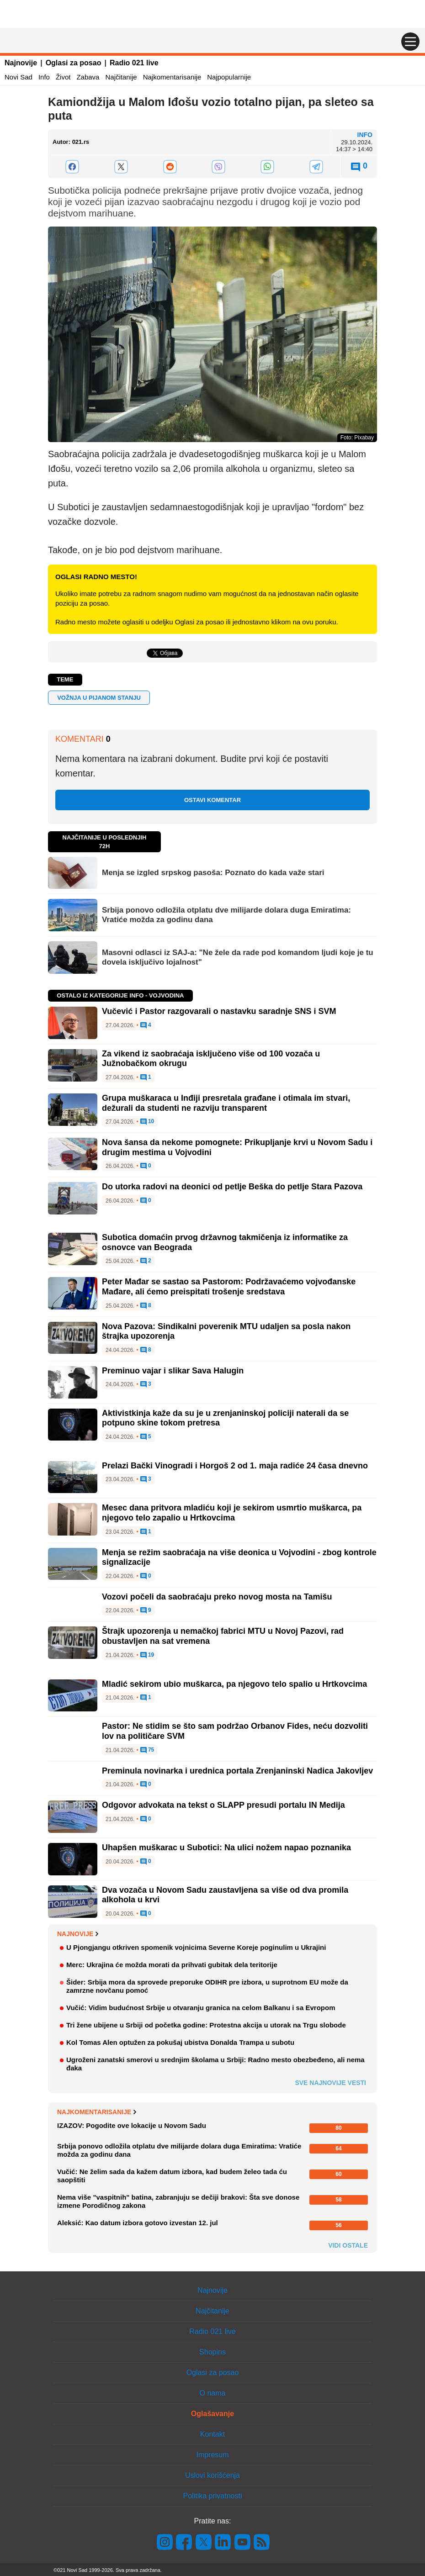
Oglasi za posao (73, 63)
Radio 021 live (134, 63)
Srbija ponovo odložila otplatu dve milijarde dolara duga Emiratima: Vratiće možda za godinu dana (226, 915)
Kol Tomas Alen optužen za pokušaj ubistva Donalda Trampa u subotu (180, 2042)
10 (147, 1122)
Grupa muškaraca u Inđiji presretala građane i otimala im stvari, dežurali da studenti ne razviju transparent (226, 1103)
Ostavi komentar (212, 800)
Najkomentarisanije (172, 77)
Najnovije (21, 63)
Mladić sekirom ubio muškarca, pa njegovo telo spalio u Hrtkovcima (234, 1684)
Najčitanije (121, 77)
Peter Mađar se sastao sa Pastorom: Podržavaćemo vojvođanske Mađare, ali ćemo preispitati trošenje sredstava (229, 1286)
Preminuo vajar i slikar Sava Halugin (173, 1370)
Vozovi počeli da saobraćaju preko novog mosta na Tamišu (217, 1596)
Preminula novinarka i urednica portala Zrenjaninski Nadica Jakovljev (237, 1770)
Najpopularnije (229, 77)
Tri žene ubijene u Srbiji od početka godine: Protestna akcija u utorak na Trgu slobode (206, 2025)
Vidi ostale (348, 2245)
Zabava (87, 77)
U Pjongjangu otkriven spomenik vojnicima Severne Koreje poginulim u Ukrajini (196, 1947)
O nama (213, 2393)
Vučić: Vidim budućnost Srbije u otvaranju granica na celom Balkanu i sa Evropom (200, 2007)
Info (44, 77)
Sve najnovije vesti (330, 2082)
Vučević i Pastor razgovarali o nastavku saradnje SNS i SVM (219, 1011)
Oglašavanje (212, 2414)
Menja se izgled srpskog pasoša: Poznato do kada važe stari (213, 872)
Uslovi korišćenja (212, 2475)
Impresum (212, 2455)
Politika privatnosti (212, 2496)
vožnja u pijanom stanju (99, 697)
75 (147, 1750)
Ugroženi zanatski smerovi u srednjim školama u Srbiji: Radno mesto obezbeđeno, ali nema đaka (215, 2064)
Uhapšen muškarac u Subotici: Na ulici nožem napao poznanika (226, 1847)
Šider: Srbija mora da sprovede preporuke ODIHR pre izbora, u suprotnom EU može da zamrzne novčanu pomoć (207, 1986)
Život (63, 77)
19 (147, 1655)
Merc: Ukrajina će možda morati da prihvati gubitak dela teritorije (171, 1965)
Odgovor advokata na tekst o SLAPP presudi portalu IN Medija (223, 1805)
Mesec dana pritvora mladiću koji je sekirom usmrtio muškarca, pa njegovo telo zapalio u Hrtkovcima (231, 1512)
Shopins (212, 2352)
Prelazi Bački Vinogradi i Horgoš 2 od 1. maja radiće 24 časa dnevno (235, 1465)
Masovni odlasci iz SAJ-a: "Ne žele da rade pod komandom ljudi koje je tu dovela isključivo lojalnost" (237, 957)
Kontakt (212, 2434)
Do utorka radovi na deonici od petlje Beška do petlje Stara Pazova (232, 1186)
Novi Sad (18, 77)
